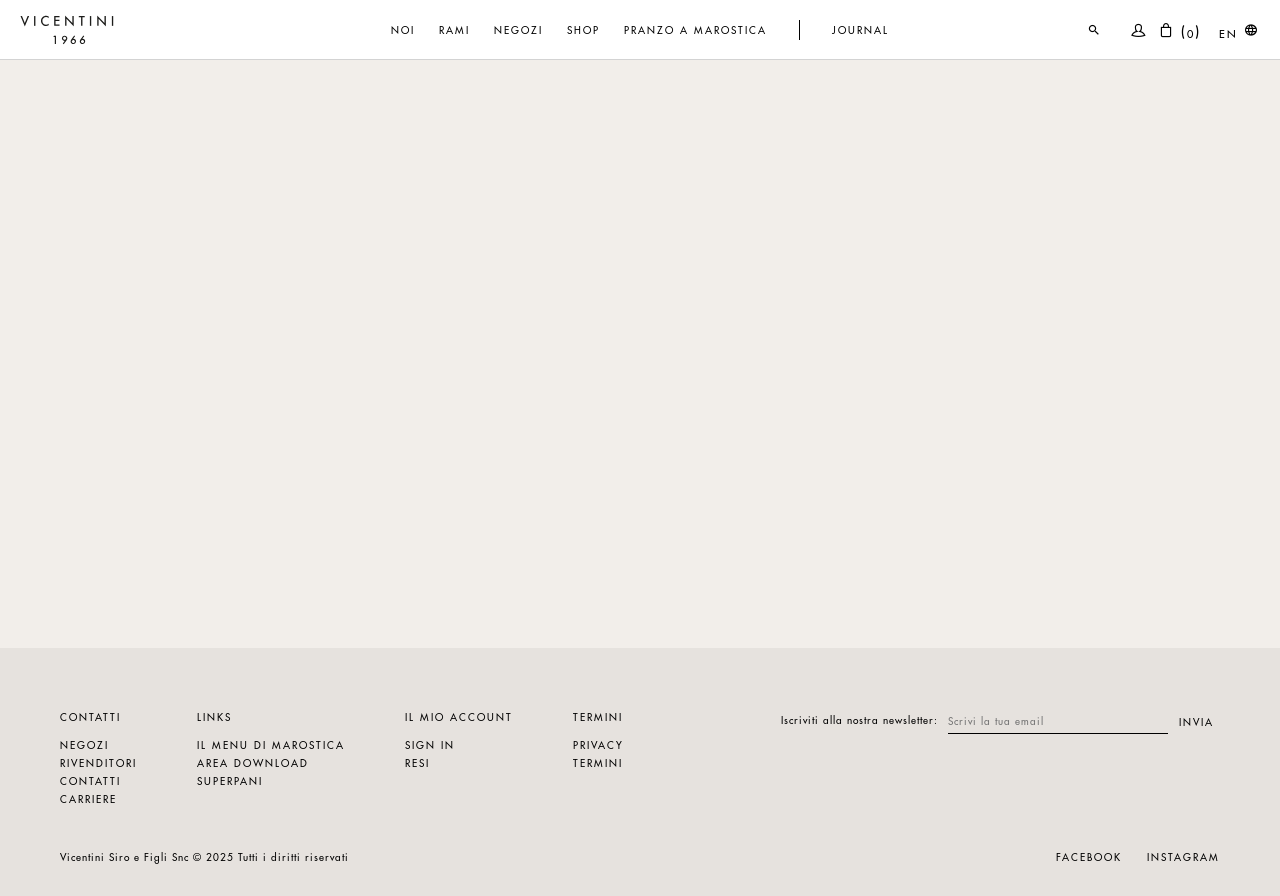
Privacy (598, 744)
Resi (417, 762)
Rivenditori (98, 762)
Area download (253, 762)
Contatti (90, 780)
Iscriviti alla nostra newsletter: (859, 719)
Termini (598, 762)
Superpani (230, 780)
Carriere (88, 798)
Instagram (1183, 856)
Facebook (1089, 856)
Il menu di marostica (271, 744)
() (1180, 30)
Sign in (430, 744)
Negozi (84, 744)
